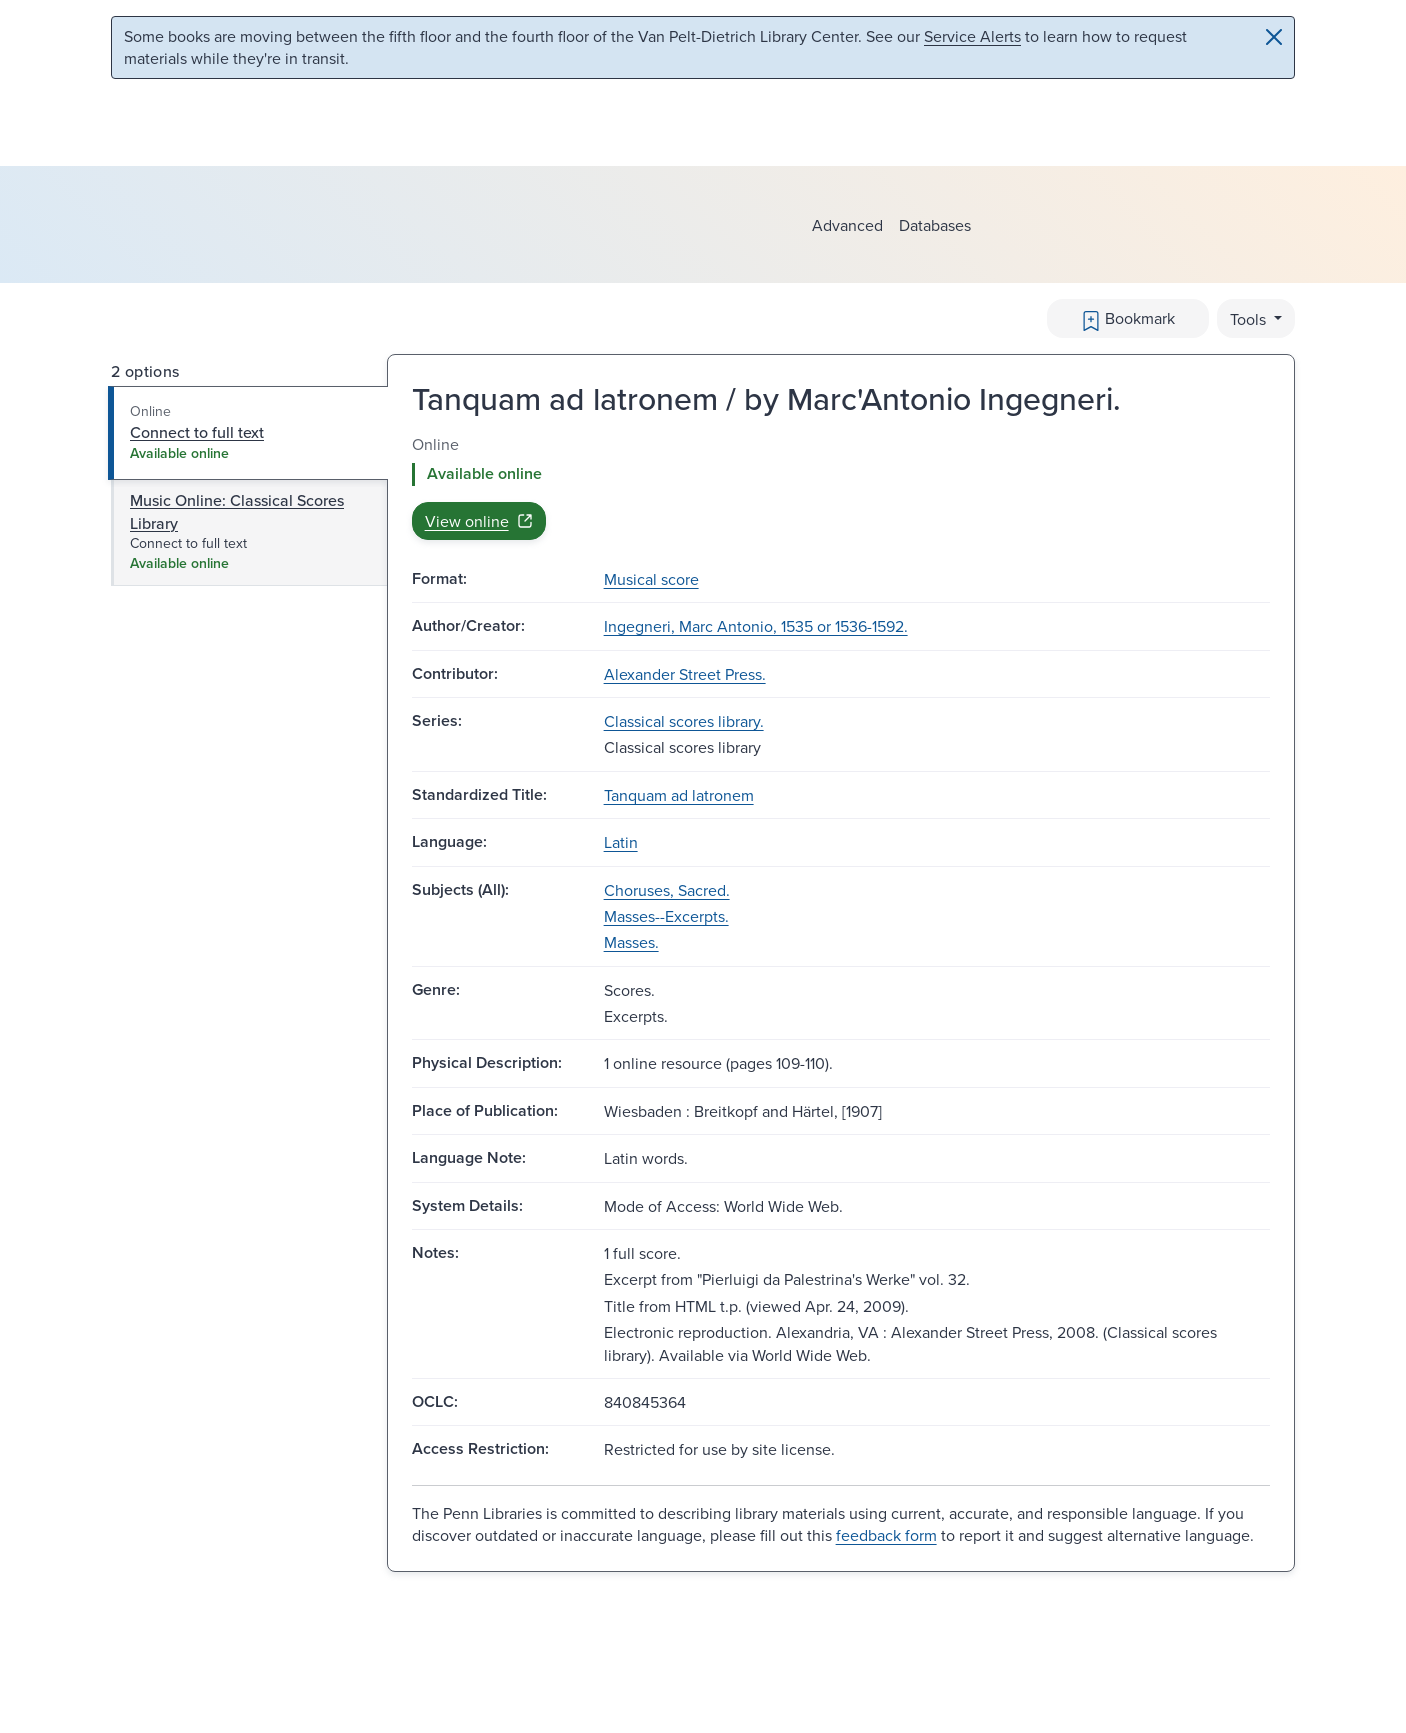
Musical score (651, 579)
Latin (621, 842)
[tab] (248, 433)
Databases (935, 225)
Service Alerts (972, 36)
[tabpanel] (841, 486)
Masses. (631, 942)
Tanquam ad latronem (679, 795)
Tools (1250, 319)
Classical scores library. (684, 721)
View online (479, 521)
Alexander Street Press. (685, 674)
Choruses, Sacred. (667, 890)
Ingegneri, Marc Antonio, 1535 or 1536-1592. (756, 626)
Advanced (847, 225)
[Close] (1274, 37)
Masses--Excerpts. (666, 916)
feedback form (886, 1535)
